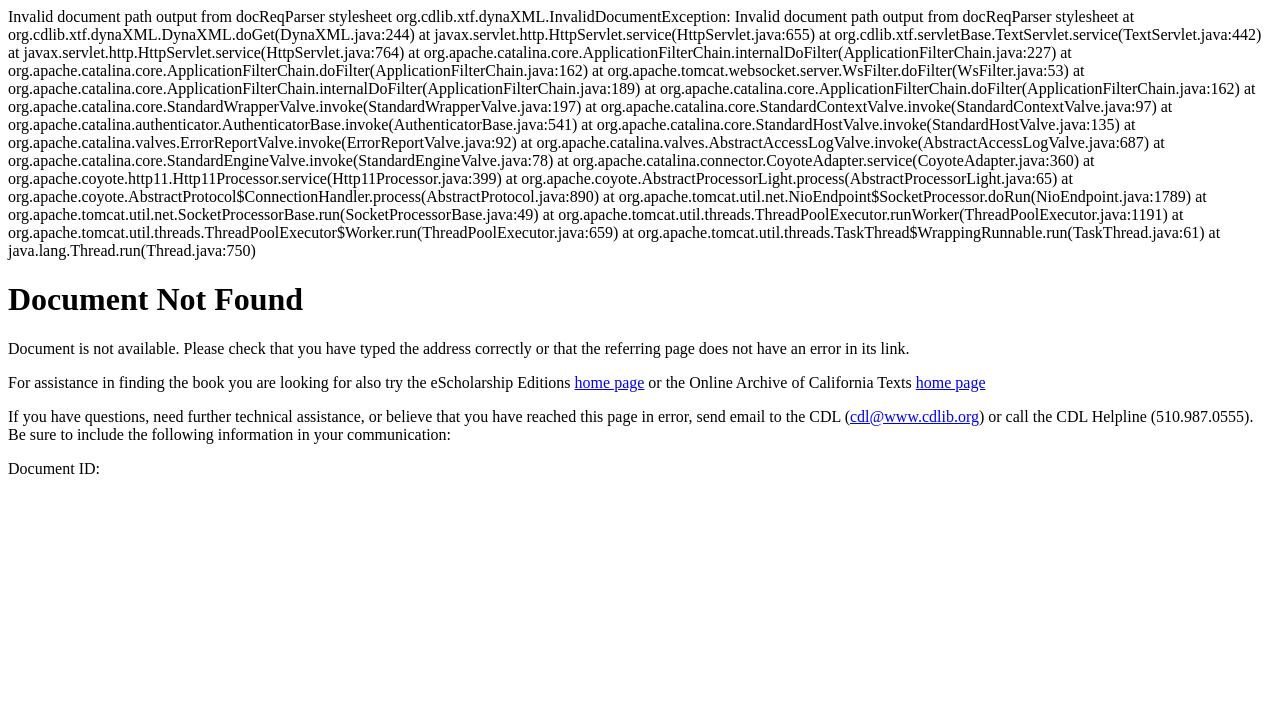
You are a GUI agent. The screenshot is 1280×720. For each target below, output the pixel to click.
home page (610, 382)
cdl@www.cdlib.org (914, 416)
